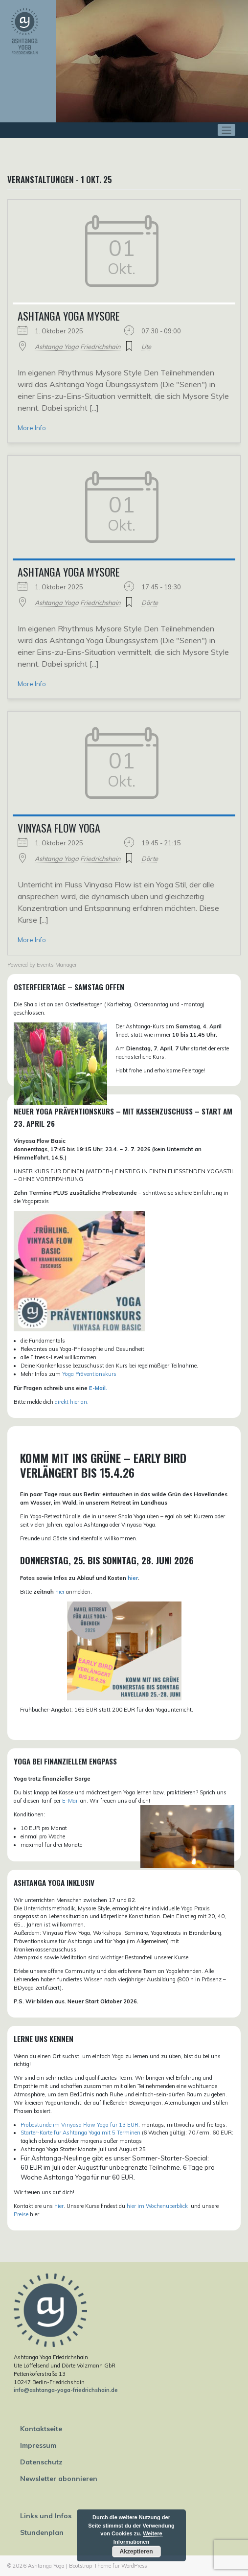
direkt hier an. (72, 1401)
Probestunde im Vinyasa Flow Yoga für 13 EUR (79, 2124)
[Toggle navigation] (227, 130)
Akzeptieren (136, 2551)
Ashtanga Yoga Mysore (69, 316)
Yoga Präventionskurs (89, 1373)
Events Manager (57, 964)
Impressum (38, 2445)
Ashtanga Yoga (46, 2565)
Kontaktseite (41, 2428)
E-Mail (70, 1800)
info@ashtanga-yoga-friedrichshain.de (66, 2390)
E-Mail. (98, 1388)
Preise (21, 2214)
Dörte (149, 602)
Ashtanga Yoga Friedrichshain (77, 346)
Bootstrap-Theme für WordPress (108, 2565)
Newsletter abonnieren (58, 2478)
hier (133, 1578)
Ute (146, 346)
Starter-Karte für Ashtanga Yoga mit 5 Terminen (80, 2132)
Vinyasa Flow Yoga (59, 827)
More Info (32, 428)
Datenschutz (41, 2462)
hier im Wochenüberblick (158, 2206)
